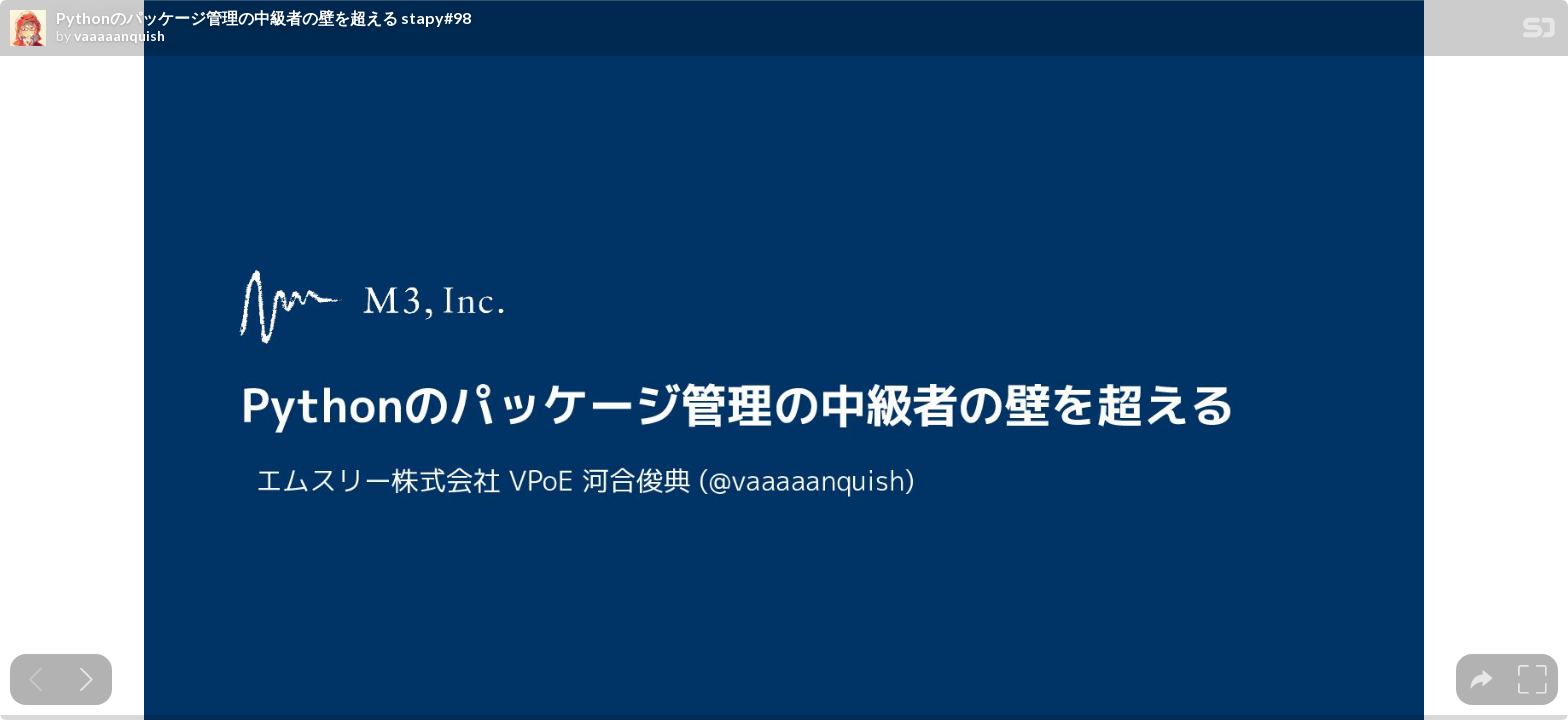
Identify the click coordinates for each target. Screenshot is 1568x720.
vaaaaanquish (119, 36)
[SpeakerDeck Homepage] (1539, 31)
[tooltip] (1481, 679)
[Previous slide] (35, 679)
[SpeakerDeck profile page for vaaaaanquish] (28, 29)
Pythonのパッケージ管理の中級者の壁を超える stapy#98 (263, 18)
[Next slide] (86, 679)
